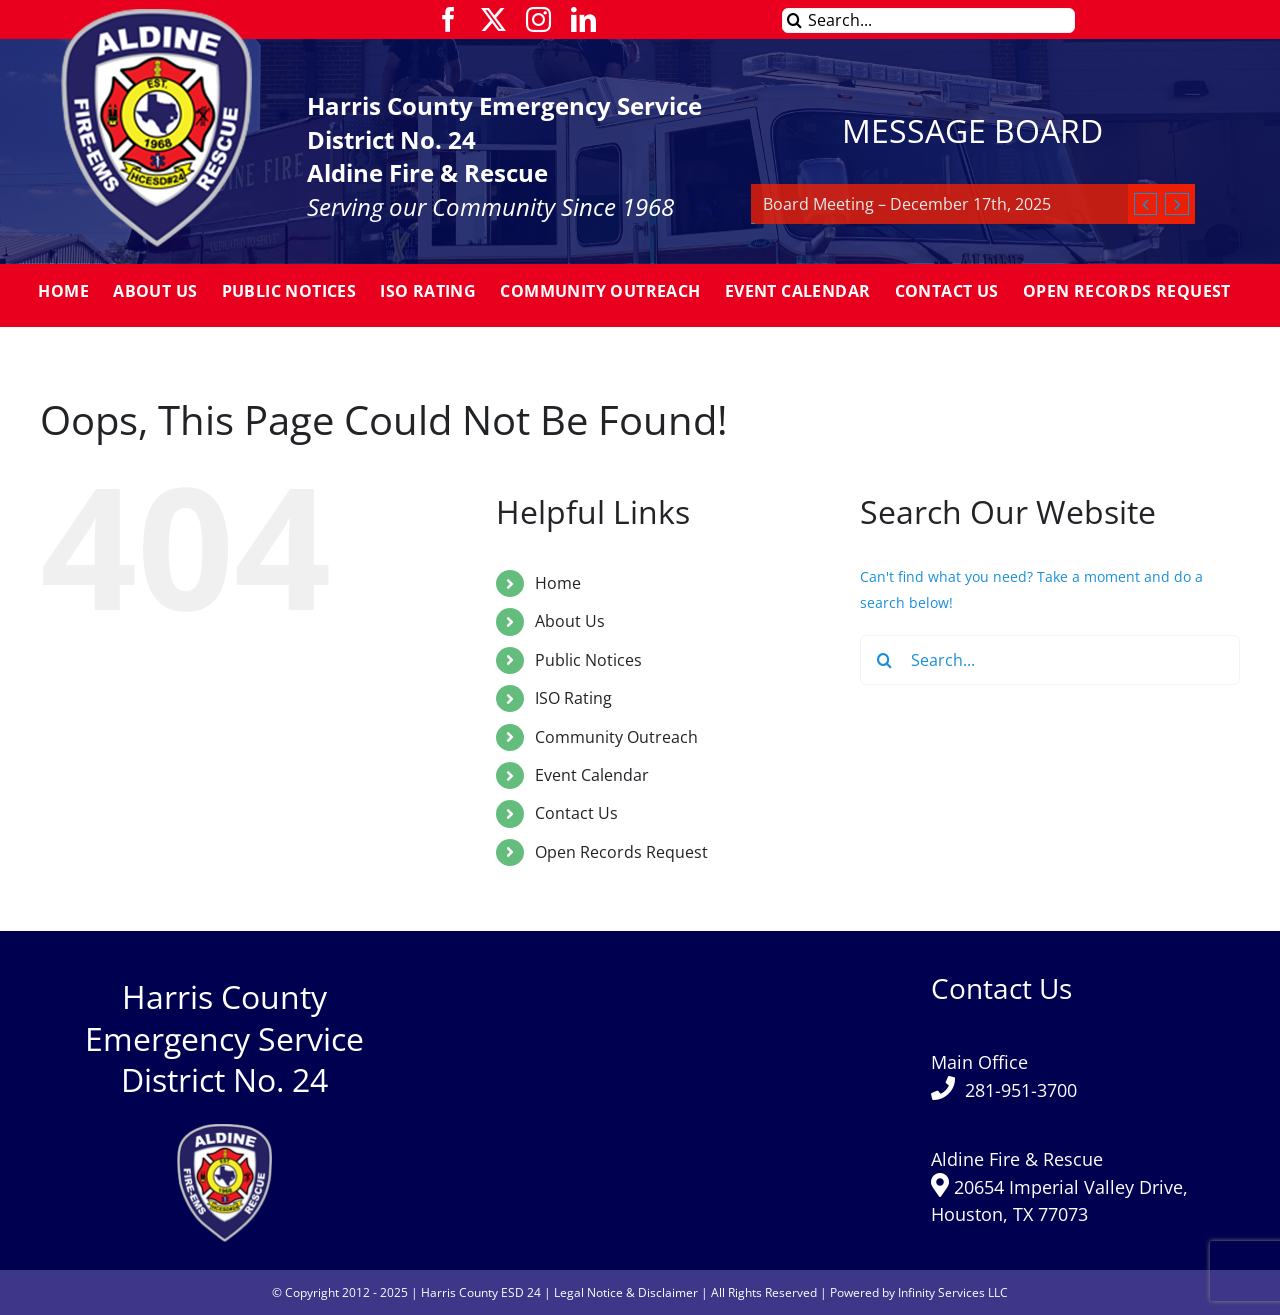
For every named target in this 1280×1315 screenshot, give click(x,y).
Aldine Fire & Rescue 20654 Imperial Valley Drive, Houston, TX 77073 (1059, 1186)
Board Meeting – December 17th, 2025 (907, 204)
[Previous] (1145, 204)
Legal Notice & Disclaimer (626, 1292)
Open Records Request (621, 852)
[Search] (794, 20)
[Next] (1176, 204)
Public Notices (588, 660)
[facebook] (448, 19)
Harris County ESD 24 (481, 1292)
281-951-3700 (1021, 1090)
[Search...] (928, 20)
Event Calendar (592, 775)
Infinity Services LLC (953, 1292)
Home (558, 583)
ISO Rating (573, 698)
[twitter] (493, 19)
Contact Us (576, 813)
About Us (570, 621)
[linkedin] (583, 19)
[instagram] (538, 19)
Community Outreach (616, 737)
